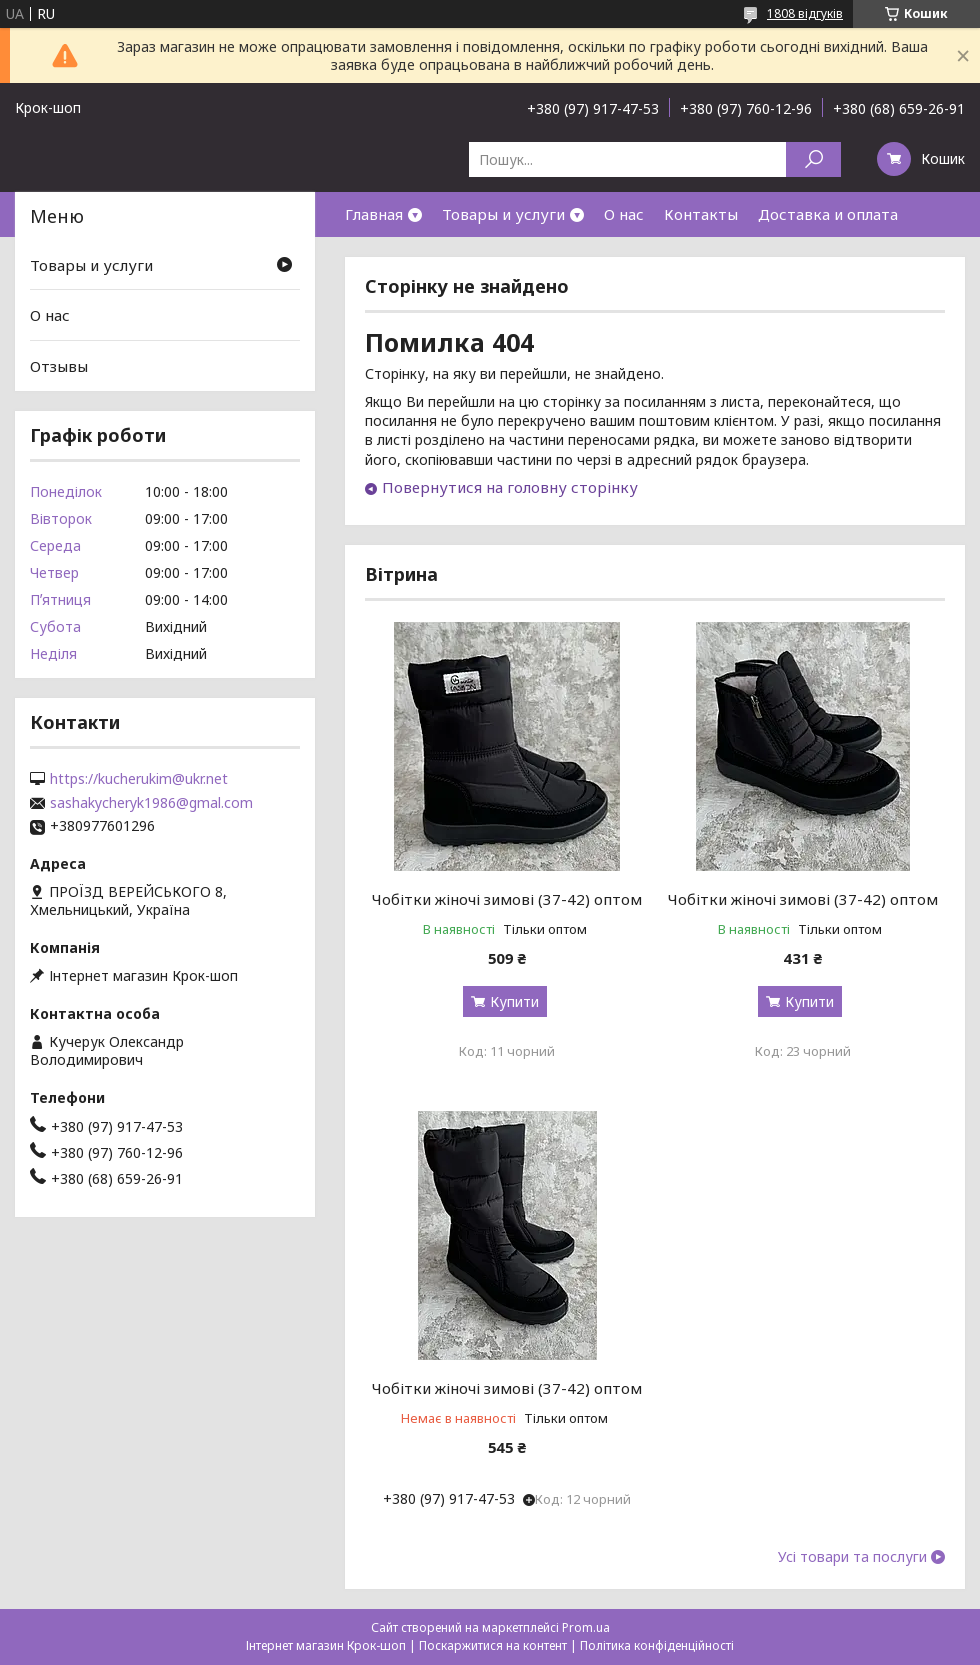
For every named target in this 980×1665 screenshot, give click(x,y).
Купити (514, 1001)
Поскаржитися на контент (493, 1645)
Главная (374, 214)
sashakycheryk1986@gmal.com (151, 803)
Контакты (701, 214)
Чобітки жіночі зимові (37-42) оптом (507, 899)
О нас (624, 214)
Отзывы (59, 366)
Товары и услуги (503, 214)
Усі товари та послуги (852, 1557)
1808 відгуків (805, 13)
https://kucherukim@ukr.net (139, 779)
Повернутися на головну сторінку (510, 487)
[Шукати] (813, 159)
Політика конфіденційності (657, 1645)
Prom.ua (586, 1627)
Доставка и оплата (828, 214)
